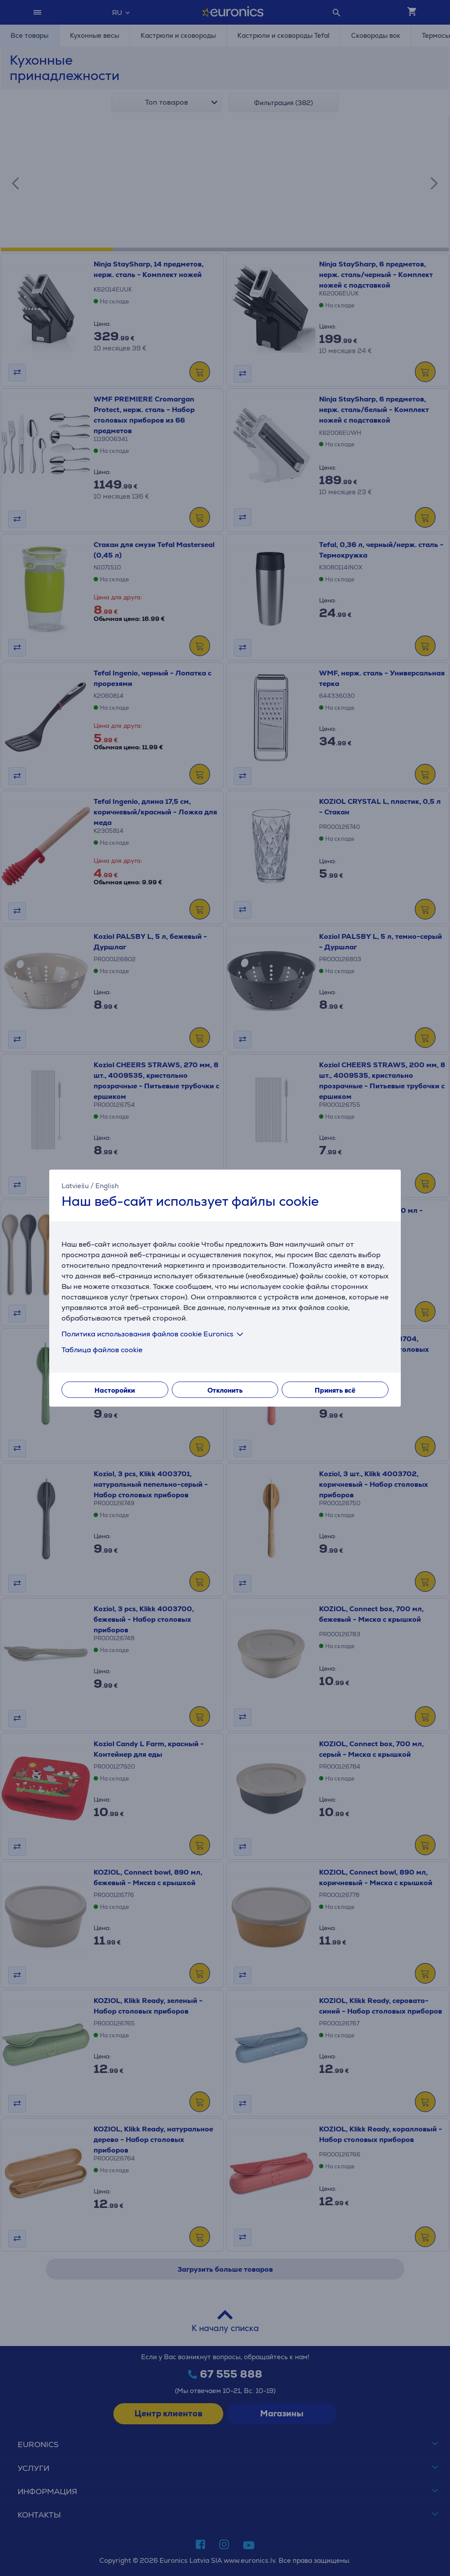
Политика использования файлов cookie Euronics (154, 1333)
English (107, 1186)
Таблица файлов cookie (102, 1349)
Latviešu (75, 1186)
